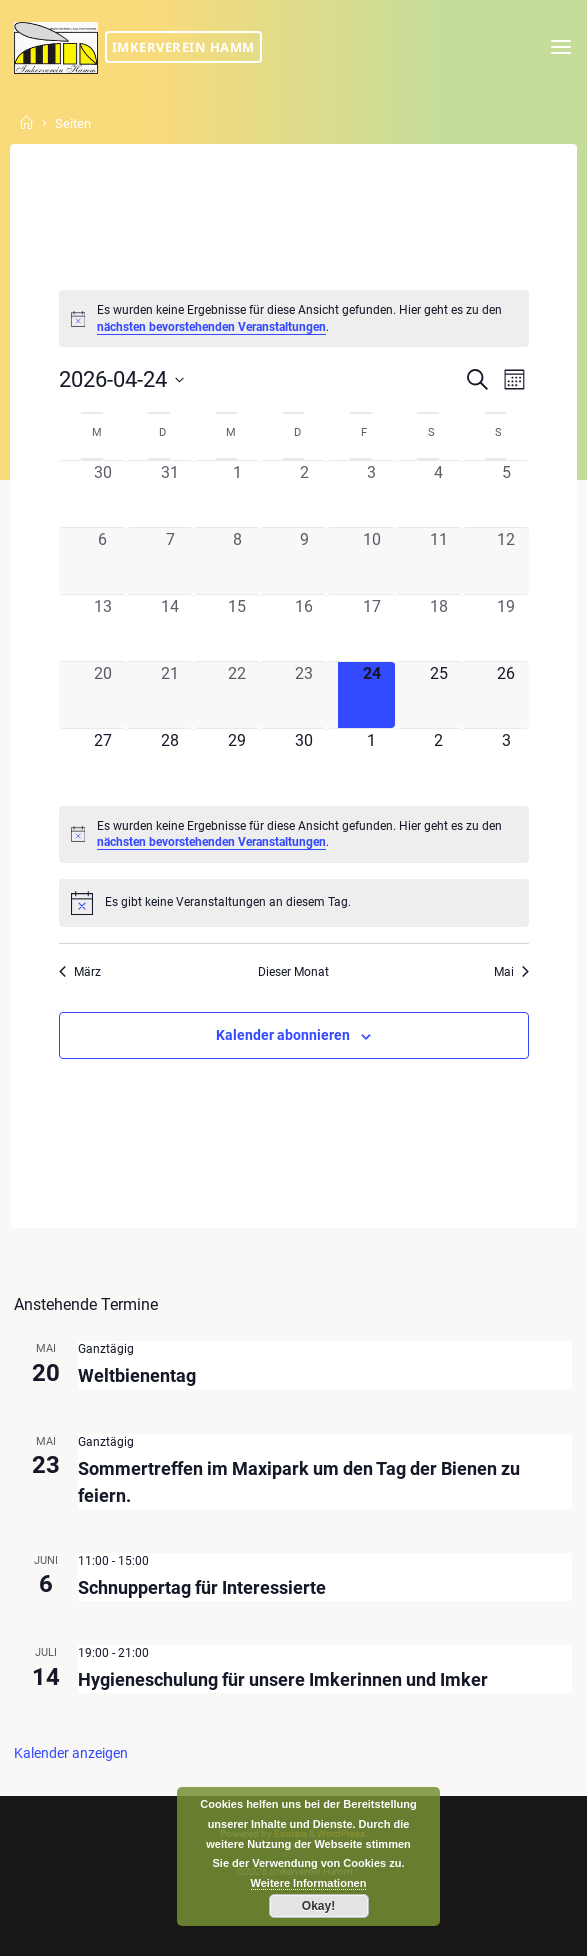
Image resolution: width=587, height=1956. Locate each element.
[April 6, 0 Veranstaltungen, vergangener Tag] (102, 561)
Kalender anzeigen (71, 1753)
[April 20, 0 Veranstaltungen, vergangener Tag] (102, 695)
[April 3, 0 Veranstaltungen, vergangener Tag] (371, 493)
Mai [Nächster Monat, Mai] (511, 972)
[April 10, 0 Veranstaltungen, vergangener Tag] (371, 561)
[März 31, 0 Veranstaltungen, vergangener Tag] (169, 493)
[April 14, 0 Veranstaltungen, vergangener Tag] (169, 628)
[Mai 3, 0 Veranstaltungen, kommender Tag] (505, 762)
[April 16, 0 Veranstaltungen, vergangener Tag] (304, 628)
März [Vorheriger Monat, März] (79, 972)
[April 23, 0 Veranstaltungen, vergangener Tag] (304, 695)
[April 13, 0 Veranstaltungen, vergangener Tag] (102, 628)
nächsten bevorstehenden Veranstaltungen (211, 327)
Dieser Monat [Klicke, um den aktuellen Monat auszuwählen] (293, 972)
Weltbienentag (137, 1375)
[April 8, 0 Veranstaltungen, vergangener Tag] (236, 561)
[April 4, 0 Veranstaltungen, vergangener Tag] (438, 493)
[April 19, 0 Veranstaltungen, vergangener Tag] (505, 628)
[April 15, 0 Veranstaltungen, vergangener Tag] (236, 628)
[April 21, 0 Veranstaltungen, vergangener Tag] (169, 695)
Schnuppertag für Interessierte (202, 1586)
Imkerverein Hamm (183, 47)
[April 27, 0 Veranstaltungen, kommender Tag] (102, 762)
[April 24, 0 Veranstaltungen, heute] (371, 695)
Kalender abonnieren (283, 1035)
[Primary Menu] (561, 47)
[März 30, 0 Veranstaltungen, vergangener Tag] (102, 493)
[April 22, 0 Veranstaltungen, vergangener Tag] (236, 695)
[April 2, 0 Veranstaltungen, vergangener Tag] (304, 493)
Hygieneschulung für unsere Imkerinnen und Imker (283, 1679)
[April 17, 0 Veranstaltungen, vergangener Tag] (371, 628)
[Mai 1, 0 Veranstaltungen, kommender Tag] (371, 762)
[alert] (293, 318)
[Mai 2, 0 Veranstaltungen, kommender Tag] (438, 762)
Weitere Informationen (309, 1883)
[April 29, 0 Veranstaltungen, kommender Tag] (236, 762)
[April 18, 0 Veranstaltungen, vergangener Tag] (438, 628)
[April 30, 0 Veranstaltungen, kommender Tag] (304, 762)
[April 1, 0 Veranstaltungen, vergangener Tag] (236, 493)
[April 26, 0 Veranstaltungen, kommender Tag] (505, 695)
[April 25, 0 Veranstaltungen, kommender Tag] (438, 695)
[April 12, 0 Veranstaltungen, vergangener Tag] (505, 561)
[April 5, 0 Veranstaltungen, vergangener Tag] (505, 493)
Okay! (318, 1906)
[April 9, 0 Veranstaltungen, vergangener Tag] (304, 561)
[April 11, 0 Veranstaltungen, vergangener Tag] (438, 561)
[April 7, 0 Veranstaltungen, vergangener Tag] (169, 561)
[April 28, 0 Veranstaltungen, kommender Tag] (169, 762)
